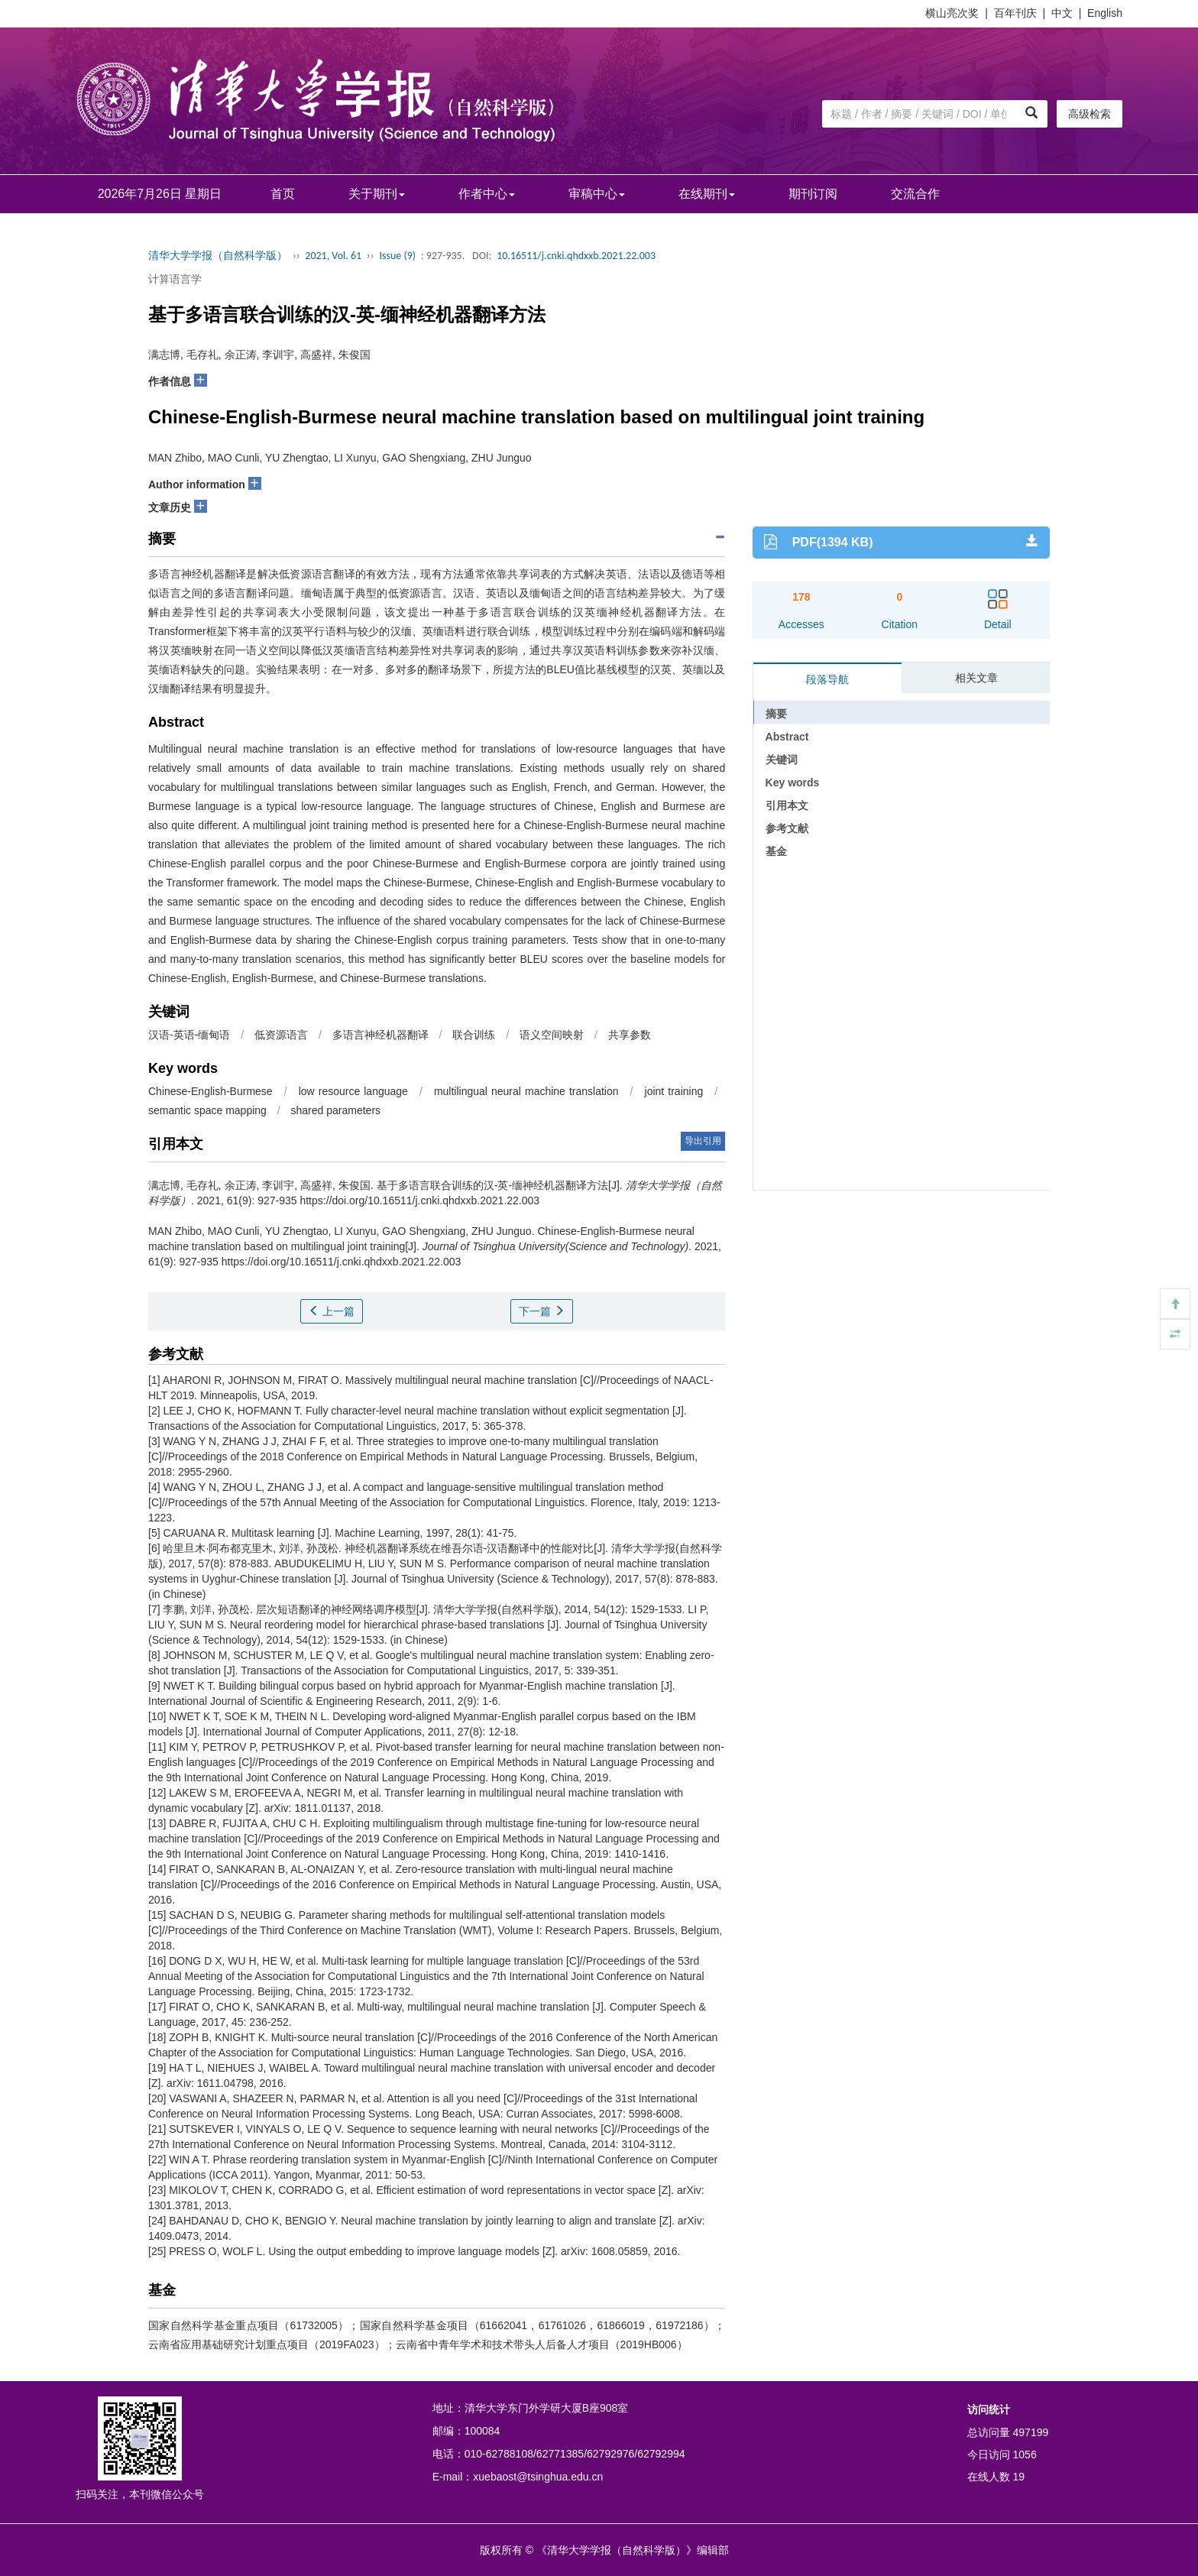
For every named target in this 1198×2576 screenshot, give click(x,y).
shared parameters (336, 1110)
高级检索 (1089, 114)
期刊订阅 (812, 193)
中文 (1062, 13)
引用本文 (787, 805)
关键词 (782, 759)
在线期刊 (706, 193)
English (1104, 13)
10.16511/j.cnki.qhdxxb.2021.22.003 (576, 255)
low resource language (353, 1091)
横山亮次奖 (952, 13)
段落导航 (827, 679)
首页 (282, 193)
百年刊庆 (1015, 13)
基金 (776, 851)
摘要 (776, 714)
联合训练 (473, 1035)
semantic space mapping (207, 1110)
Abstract (787, 737)
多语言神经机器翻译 (380, 1035)
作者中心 (486, 193)
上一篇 (332, 1311)
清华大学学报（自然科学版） (217, 255)
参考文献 (787, 828)
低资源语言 (281, 1035)
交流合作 (915, 193)
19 (1019, 2477)
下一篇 (542, 1311)
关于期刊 (376, 193)
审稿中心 (596, 193)
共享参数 (629, 1035)
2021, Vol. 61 (333, 255)
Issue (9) (397, 255)
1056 (1025, 2454)
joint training (674, 1091)
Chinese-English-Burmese (210, 1091)
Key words (793, 782)
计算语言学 (175, 279)
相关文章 (976, 678)
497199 (1031, 2432)
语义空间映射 (552, 1035)
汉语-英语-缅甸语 (189, 1035)
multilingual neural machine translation (526, 1091)
